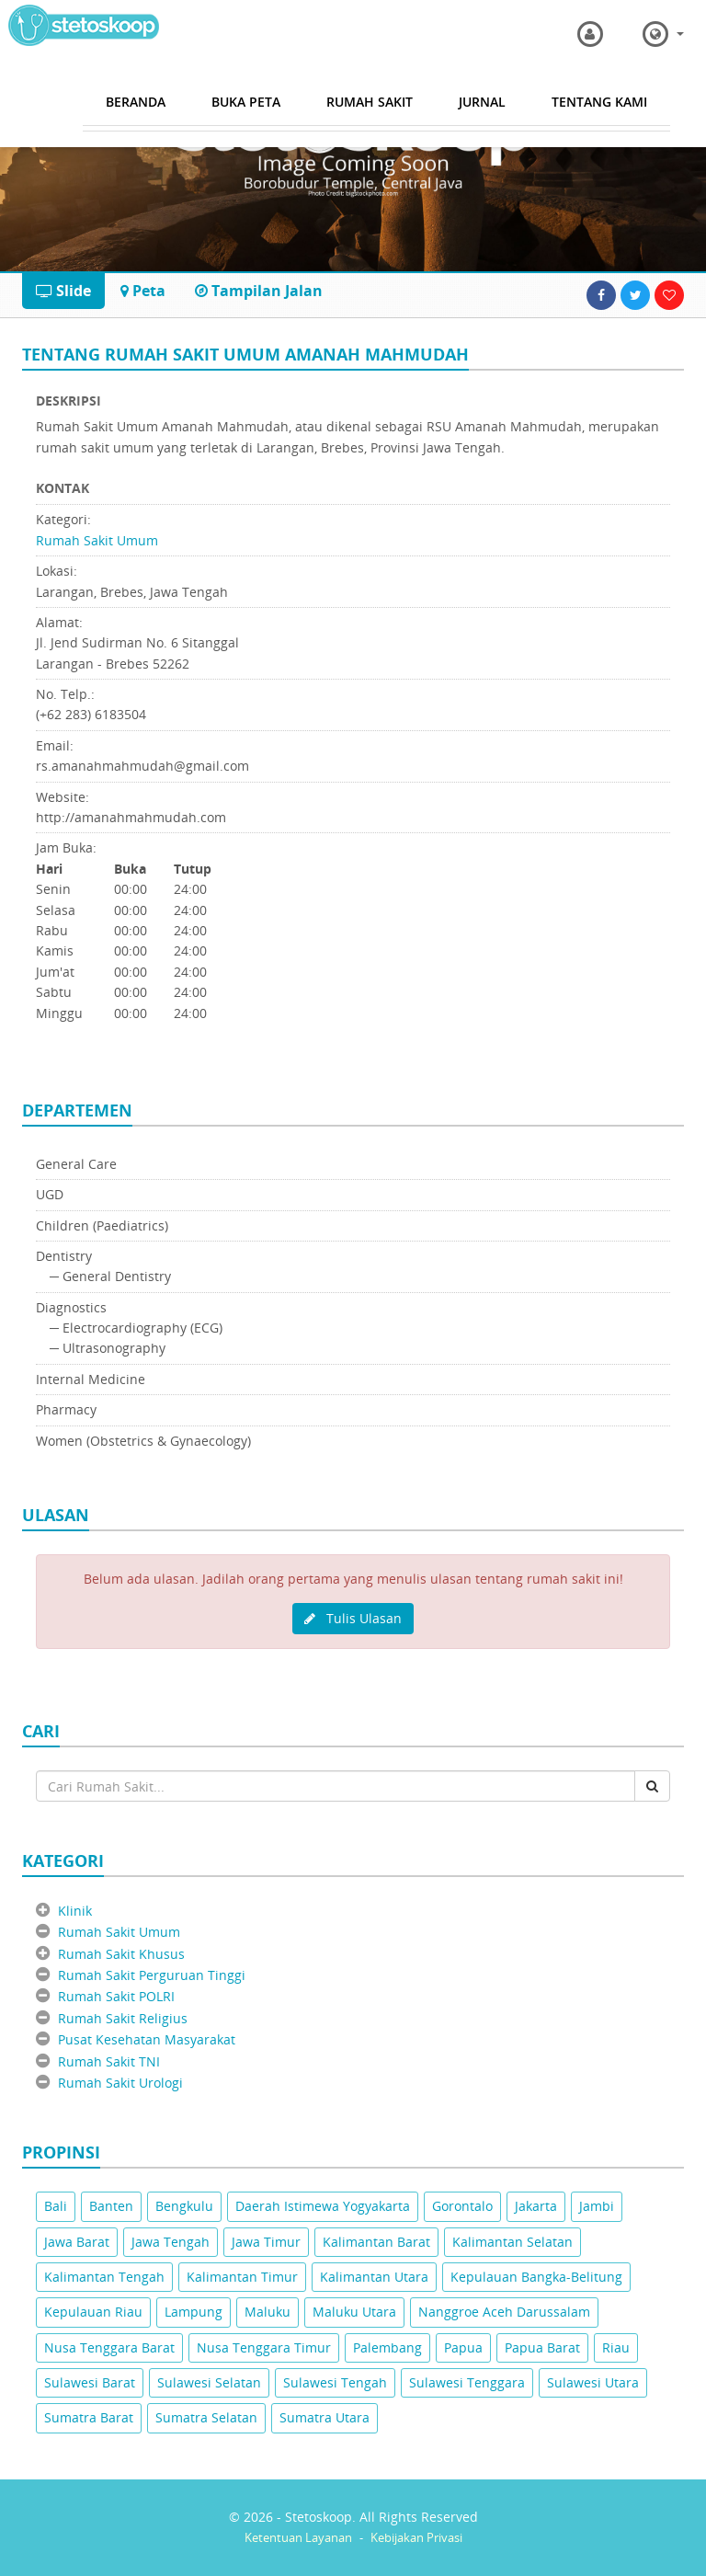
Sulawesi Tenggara (467, 2382)
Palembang (387, 2347)
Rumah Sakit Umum (97, 540)
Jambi (596, 2206)
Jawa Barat (76, 2241)
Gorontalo (462, 2206)
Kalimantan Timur (242, 2276)
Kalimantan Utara (374, 2276)
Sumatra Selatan (206, 2417)
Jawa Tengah (170, 2241)
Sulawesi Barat (89, 2382)
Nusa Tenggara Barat (109, 2347)
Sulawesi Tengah (335, 2382)
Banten (111, 2206)
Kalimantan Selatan (512, 2241)
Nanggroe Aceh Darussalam (504, 2311)
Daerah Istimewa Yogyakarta (322, 2206)
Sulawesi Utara (593, 2382)
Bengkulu (184, 2206)
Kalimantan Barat (376, 2241)
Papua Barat (542, 2347)
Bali (55, 2206)
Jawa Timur (266, 2241)
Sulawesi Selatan (209, 2382)
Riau (616, 2347)
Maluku (267, 2311)
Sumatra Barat (88, 2417)
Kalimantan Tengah (104, 2276)
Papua (463, 2347)
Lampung (193, 2311)
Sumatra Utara (324, 2417)
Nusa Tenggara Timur (264, 2347)
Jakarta (536, 2206)
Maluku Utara (354, 2311)
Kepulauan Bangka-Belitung (536, 2276)
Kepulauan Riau (93, 2311)
